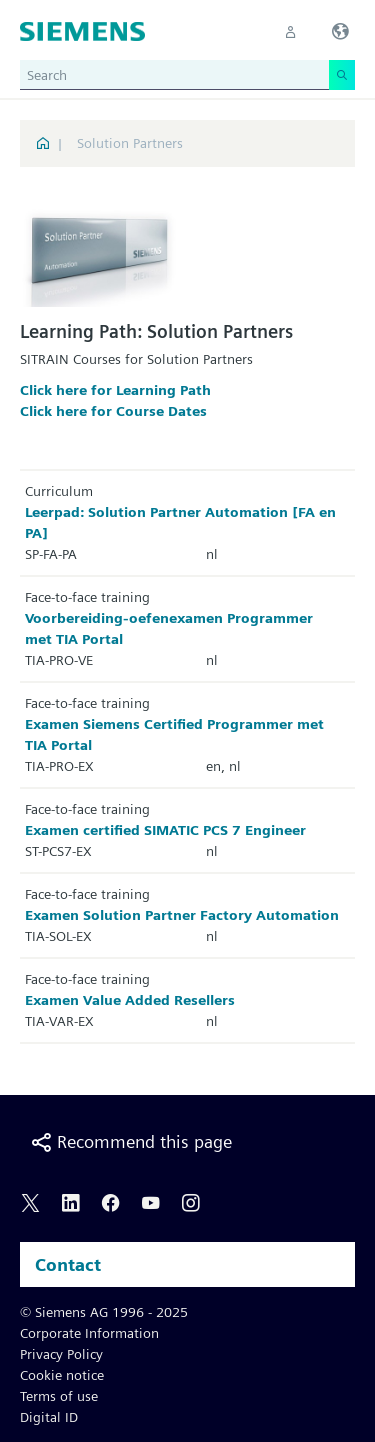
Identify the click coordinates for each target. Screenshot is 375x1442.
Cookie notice (62, 1375)
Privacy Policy (61, 1354)
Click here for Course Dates (113, 411)
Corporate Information (89, 1333)
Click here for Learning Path (115, 390)
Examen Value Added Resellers (130, 1000)
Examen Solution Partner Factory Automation (182, 915)
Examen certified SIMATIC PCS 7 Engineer (165, 830)
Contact (68, 1264)
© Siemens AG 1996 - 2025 (104, 1312)
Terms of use (59, 1396)
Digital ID (49, 1417)
